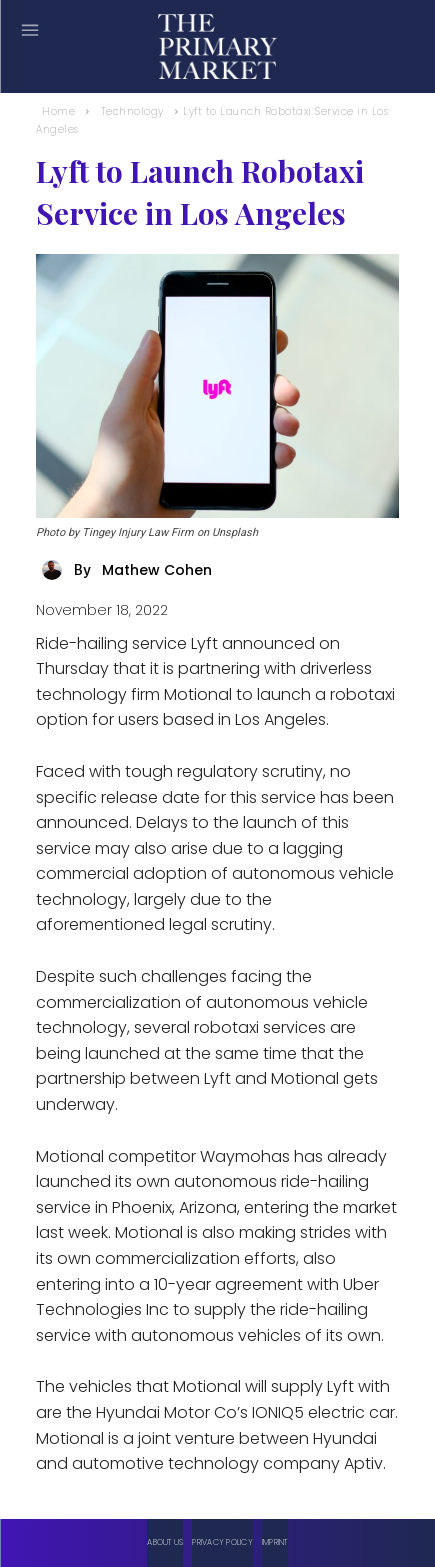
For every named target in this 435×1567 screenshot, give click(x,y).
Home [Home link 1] (58, 111)
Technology (132, 111)
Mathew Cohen (157, 570)
